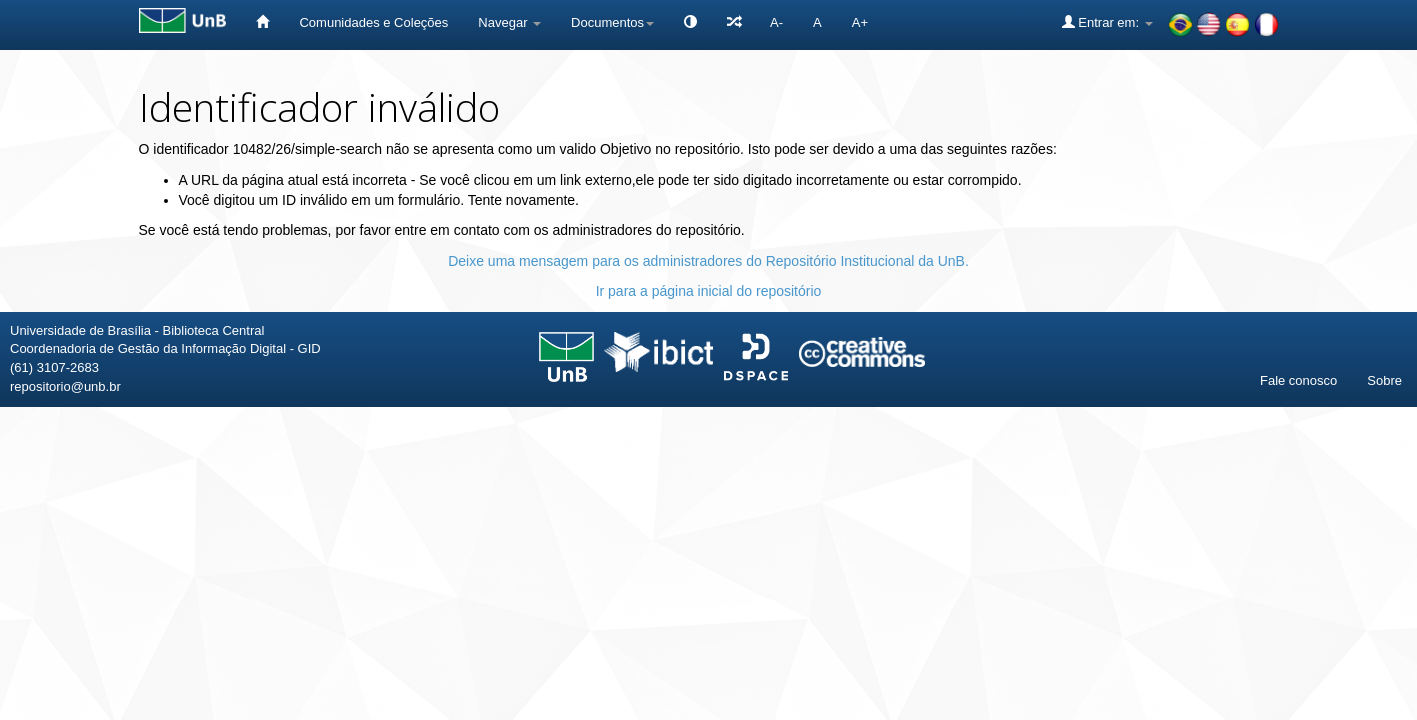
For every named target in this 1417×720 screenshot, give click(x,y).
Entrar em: (1107, 22)
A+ (860, 22)
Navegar (509, 22)
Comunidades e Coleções (373, 22)
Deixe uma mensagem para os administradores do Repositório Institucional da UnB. (708, 261)
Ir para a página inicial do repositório (709, 291)
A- (776, 22)
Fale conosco (1298, 380)
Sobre (1384, 380)
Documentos (612, 22)
